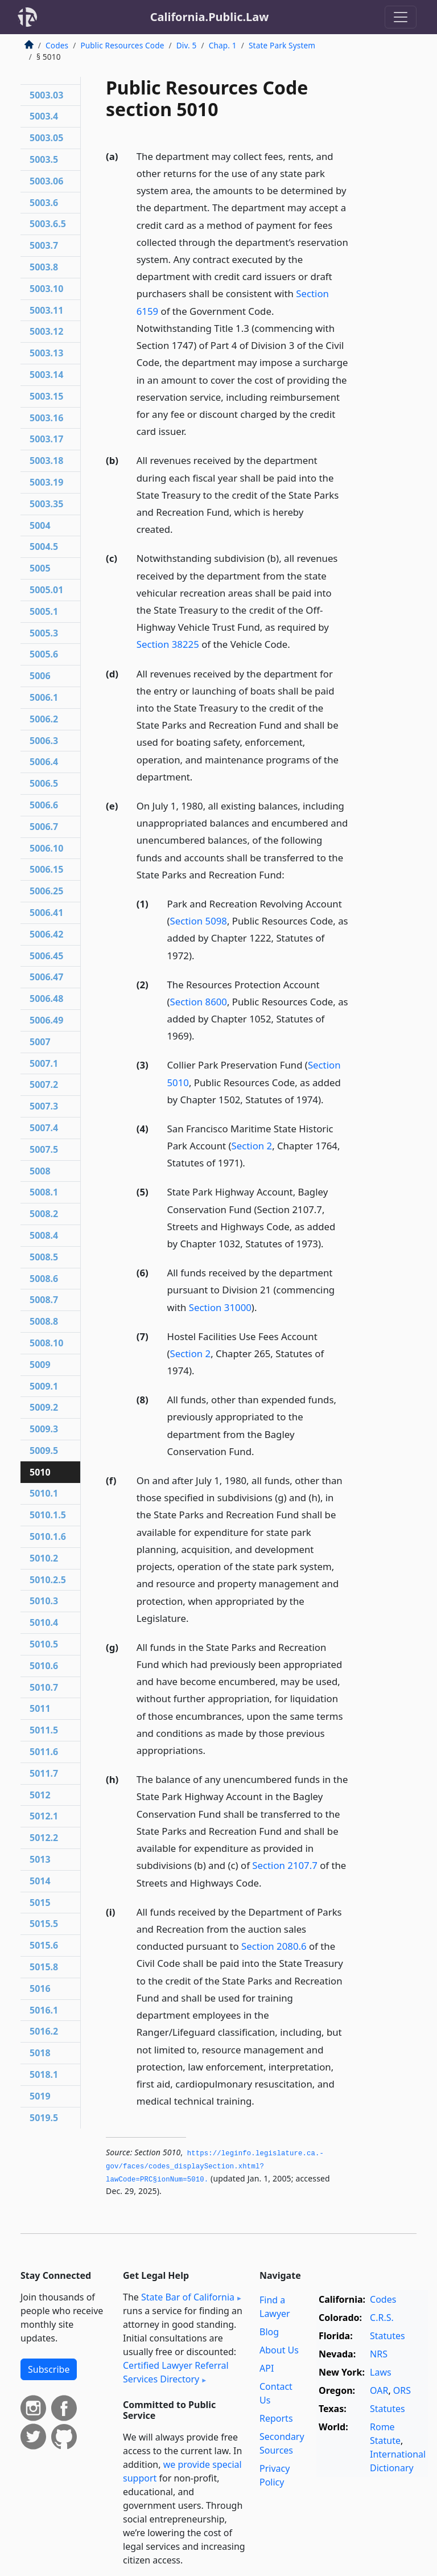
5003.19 (46, 482)
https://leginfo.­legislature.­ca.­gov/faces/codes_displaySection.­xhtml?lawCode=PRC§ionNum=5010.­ (215, 2166)
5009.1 (44, 1386)
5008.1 (44, 1192)
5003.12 (46, 331)
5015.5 (44, 1923)
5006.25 (46, 891)
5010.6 (44, 1665)
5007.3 (44, 1106)
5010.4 (44, 1622)
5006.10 (46, 848)
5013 (40, 1859)
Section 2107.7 (285, 1865)
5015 (40, 1902)
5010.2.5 (48, 1579)
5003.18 (46, 460)
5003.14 (46, 374)
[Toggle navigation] (401, 17)
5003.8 (44, 267)
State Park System (282, 45)
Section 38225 (168, 644)
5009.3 (44, 1429)
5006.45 (46, 956)
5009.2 (44, 1407)
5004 (40, 525)
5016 (40, 1988)
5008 (40, 1171)
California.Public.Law (209, 16)
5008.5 (44, 1257)
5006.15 (46, 869)
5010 (40, 1472)
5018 (40, 2053)
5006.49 (46, 1020)
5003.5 (44, 159)
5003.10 (46, 288)
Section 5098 (198, 920)
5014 (40, 1881)
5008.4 (44, 1235)
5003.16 (46, 418)
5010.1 (44, 1493)
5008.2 (44, 1213)
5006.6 (44, 805)
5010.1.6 (48, 1536)
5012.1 (44, 1816)
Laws (380, 2372)
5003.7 (44, 245)
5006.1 (44, 697)
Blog (269, 2332)
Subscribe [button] (48, 2369)
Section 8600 (198, 1001)
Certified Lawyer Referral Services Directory (176, 2372)
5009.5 (44, 1450)
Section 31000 (220, 1307)
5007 (40, 1042)
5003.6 (44, 202)
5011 (40, 1708)
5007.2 (44, 1084)
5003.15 (46, 396)
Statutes (387, 2336)
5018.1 (44, 2074)
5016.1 (44, 2010)
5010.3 (44, 1601)
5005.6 (44, 654)
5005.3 (44, 633)
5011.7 (44, 1773)
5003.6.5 (48, 223)
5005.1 (44, 611)
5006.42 (46, 934)
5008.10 (46, 1343)
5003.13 (46, 353)
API (266, 2368)
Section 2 (252, 1145)
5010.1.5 (48, 1515)
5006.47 (46, 977)
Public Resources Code (122, 45)
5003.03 (46, 95)
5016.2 (44, 2031)
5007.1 (44, 1063)
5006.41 (46, 912)
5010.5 (44, 1644)
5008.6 (44, 1278)
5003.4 (44, 116)
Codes (57, 45)
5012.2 (44, 1837)
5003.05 (46, 138)
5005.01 (46, 590)
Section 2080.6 (274, 1946)
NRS (378, 2354)
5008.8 (44, 1321)
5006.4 (44, 761)
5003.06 (46, 181)
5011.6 (44, 1751)
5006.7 (44, 826)
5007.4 (44, 1127)
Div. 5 (186, 45)
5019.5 (44, 2117)
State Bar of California (187, 2297)
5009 (40, 1364)
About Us (279, 2350)
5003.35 (46, 504)
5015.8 (44, 1967)
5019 (40, 2096)
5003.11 (46, 310)
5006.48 (46, 998)
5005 (40, 568)
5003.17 (46, 439)
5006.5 (44, 783)
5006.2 (44, 719)
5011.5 (44, 1730)
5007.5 (44, 1149)
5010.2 (44, 1558)
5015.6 (44, 1945)
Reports (276, 2418)
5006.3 (44, 740)
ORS (402, 2390)
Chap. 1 (223, 45)
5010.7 (44, 1687)
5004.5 (44, 546)
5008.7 (44, 1299)
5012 (40, 1795)
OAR (379, 2390)
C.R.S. (382, 2317)
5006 (40, 675)
